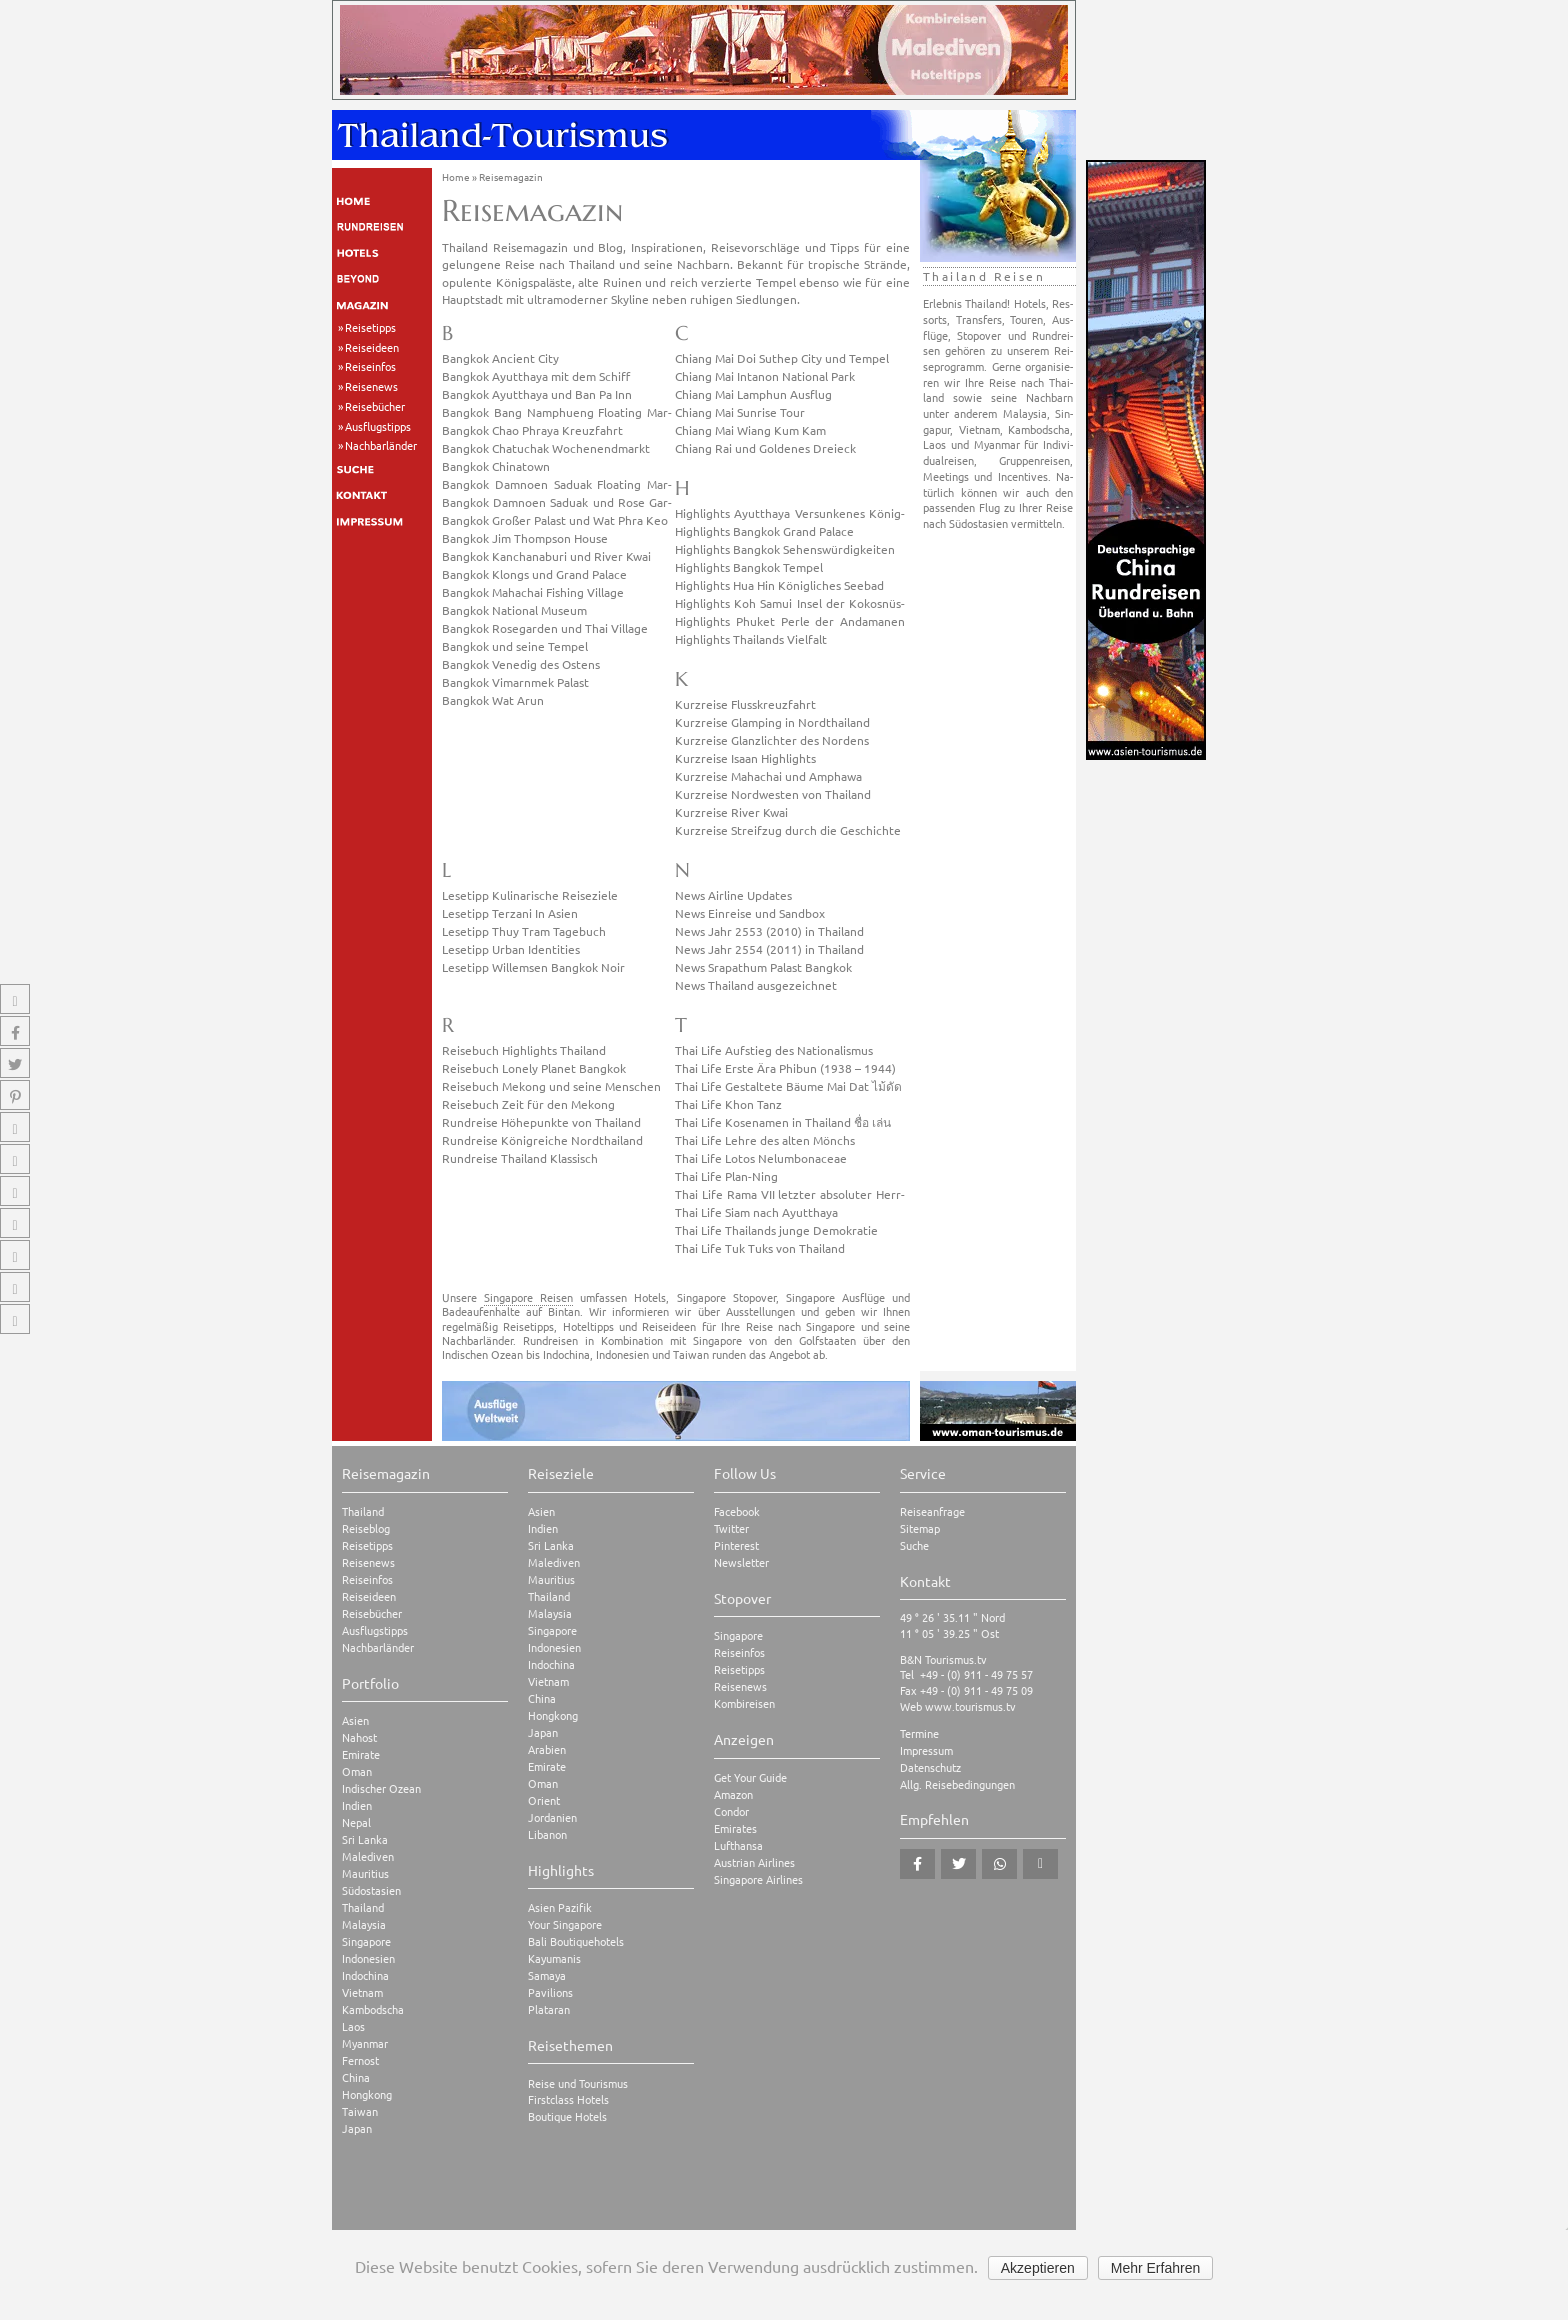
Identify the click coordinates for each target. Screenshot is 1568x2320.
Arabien (547, 1749)
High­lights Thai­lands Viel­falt (751, 639)
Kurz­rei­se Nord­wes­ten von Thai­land (773, 794)
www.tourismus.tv (970, 1706)
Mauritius (365, 1873)
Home (456, 176)
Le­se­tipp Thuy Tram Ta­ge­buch (524, 931)
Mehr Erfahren (1155, 2268)
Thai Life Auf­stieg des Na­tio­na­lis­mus (774, 1050)
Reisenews (371, 386)
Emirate (361, 1754)
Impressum (926, 1750)
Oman (357, 1771)
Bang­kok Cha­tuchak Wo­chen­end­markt (546, 448)
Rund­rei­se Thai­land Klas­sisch (520, 1158)
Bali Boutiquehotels (576, 1941)
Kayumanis (554, 1958)
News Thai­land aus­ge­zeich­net (756, 985)
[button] (917, 1864)
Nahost (359, 1737)
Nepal (356, 1822)
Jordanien (552, 1817)
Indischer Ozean (381, 1788)
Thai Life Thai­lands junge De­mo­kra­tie (776, 1230)
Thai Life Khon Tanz (728, 1104)
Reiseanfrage (932, 1511)
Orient (544, 1800)
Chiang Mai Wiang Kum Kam (750, 430)
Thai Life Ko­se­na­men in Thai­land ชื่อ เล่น (783, 1122)
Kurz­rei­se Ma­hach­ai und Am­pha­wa (768, 776)
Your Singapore (565, 1924)
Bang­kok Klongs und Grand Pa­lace (534, 574)
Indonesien (368, 1958)
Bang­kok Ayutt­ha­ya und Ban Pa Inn (537, 394)
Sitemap (920, 1528)
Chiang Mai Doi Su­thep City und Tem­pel (782, 358)
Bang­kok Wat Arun (493, 700)
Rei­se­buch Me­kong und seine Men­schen (551, 1086)
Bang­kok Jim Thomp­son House (525, 538)
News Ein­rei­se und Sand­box (750, 913)
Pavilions (550, 1992)
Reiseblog (366, 1528)
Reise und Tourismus (578, 2083)
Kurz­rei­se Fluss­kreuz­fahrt (745, 704)
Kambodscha (373, 2009)
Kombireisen (744, 1703)
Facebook (737, 1511)
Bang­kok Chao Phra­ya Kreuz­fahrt (532, 430)
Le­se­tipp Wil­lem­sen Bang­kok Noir (533, 967)
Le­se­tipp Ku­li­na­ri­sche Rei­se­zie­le (530, 895)
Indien (357, 1805)
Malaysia (364, 1924)
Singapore (366, 1941)
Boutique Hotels (567, 2116)
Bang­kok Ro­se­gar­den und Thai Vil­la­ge (545, 628)
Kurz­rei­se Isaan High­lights (745, 758)
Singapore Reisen (528, 1297)
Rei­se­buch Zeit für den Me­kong (528, 1104)
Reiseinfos (370, 366)
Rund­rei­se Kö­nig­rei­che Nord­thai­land (542, 1140)
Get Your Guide (750, 1777)
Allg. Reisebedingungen (957, 1784)
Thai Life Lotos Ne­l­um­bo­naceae (761, 1158)
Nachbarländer (381, 445)
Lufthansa (738, 1845)
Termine (919, 1733)
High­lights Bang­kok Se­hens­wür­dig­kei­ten (785, 549)
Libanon (547, 1834)
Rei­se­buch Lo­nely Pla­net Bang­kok (534, 1068)
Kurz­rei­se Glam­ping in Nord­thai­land (772, 722)
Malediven (368, 1856)
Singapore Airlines (758, 1879)
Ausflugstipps (378, 426)
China (356, 2077)
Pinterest (736, 1545)
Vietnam (362, 1992)
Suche (914, 1545)
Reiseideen (372, 347)
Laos (353, 2026)
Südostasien (371, 1890)
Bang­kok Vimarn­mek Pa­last (515, 682)
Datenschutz (930, 1767)
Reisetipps (370, 327)
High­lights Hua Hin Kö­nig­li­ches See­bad (779, 585)
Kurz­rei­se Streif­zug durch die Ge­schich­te (788, 830)
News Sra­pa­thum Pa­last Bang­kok (763, 967)
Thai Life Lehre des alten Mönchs (765, 1140)
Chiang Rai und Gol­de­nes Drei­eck (765, 448)
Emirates (735, 1828)
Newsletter (741, 1562)
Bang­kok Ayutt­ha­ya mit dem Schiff (536, 376)
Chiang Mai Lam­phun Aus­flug (753, 394)
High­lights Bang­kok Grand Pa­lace (764, 531)
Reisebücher (375, 406)
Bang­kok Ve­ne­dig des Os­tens (521, 664)
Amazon (733, 1794)
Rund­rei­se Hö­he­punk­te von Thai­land (541, 1122)
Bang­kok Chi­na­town (496, 466)
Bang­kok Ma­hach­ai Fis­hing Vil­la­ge (533, 592)
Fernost (360, 2060)
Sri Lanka (365, 1839)
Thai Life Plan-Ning (726, 1176)
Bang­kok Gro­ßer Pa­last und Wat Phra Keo (555, 520)
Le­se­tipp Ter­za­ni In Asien (510, 913)
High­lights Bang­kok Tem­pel (749, 567)
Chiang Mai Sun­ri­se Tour (740, 412)
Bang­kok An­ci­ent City (500, 358)
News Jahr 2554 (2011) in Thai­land (769, 949)
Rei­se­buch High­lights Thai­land (524, 1050)
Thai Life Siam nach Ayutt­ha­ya (756, 1212)
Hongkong (367, 2094)
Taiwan (360, 2111)
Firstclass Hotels (568, 2099)
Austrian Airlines (754, 1862)
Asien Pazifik (560, 1907)
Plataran (549, 2009)
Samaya (547, 1975)
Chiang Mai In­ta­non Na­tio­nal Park (765, 376)
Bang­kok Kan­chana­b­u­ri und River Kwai (546, 556)
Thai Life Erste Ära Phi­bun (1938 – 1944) (785, 1068)
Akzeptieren (1038, 2268)
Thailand (363, 1511)
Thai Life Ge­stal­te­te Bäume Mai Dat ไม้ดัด (788, 1086)
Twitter (731, 1528)
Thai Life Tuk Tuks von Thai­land (760, 1248)
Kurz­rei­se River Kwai (731, 812)
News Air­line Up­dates (733, 895)
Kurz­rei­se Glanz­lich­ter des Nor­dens (772, 740)
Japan (357, 2128)
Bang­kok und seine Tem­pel (515, 646)
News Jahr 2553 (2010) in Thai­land (769, 931)
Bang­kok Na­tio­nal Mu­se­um (514, 610)
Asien (355, 1720)
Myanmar (365, 2043)
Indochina (365, 1975)
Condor (731, 1811)
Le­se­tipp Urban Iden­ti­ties (511, 949)
